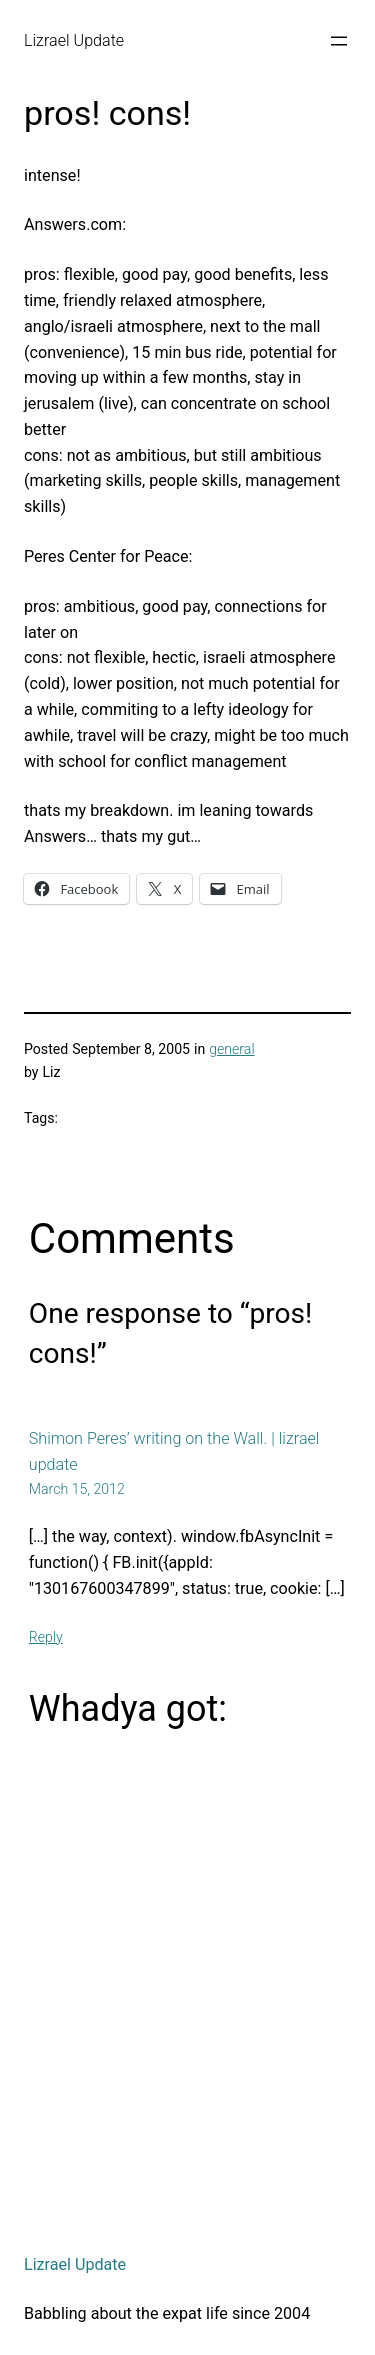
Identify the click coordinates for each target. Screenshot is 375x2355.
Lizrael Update (74, 40)
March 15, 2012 (77, 1489)
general (231, 1049)
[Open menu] (339, 41)
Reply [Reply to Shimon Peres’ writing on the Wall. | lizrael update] (46, 1637)
